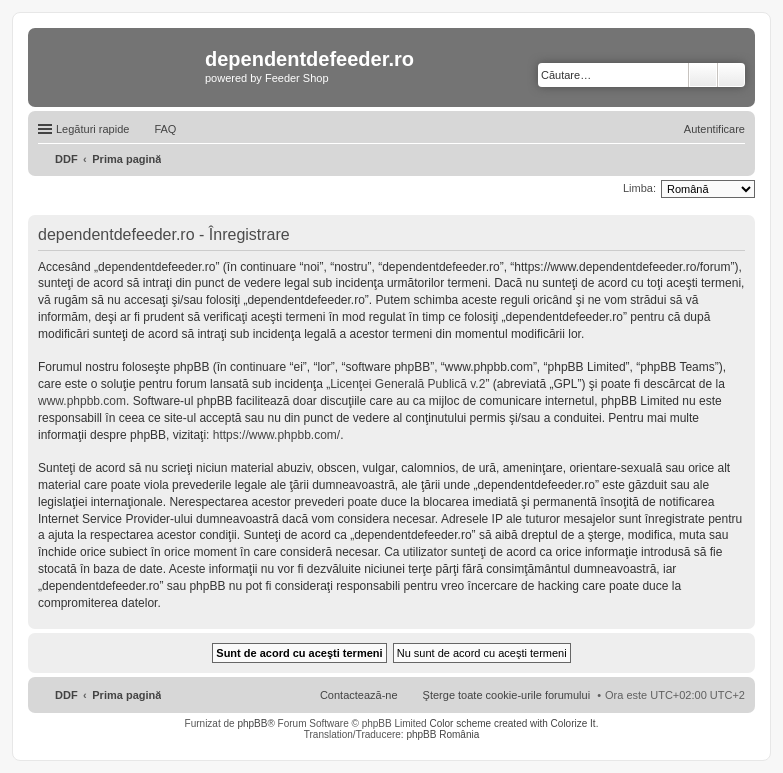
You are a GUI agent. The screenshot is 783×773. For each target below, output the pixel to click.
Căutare (703, 75)
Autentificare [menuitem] (714, 129)
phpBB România (442, 734)
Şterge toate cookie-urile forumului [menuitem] (507, 695)
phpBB (252, 723)
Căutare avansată (731, 75)
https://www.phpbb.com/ (276, 435)
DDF (66, 695)
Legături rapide (92, 129)
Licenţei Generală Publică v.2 (407, 384)
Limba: (639, 188)
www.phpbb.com (82, 401)
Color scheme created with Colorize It (512, 723)
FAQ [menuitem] (165, 129)
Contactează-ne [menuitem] (359, 695)
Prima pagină (126, 695)
